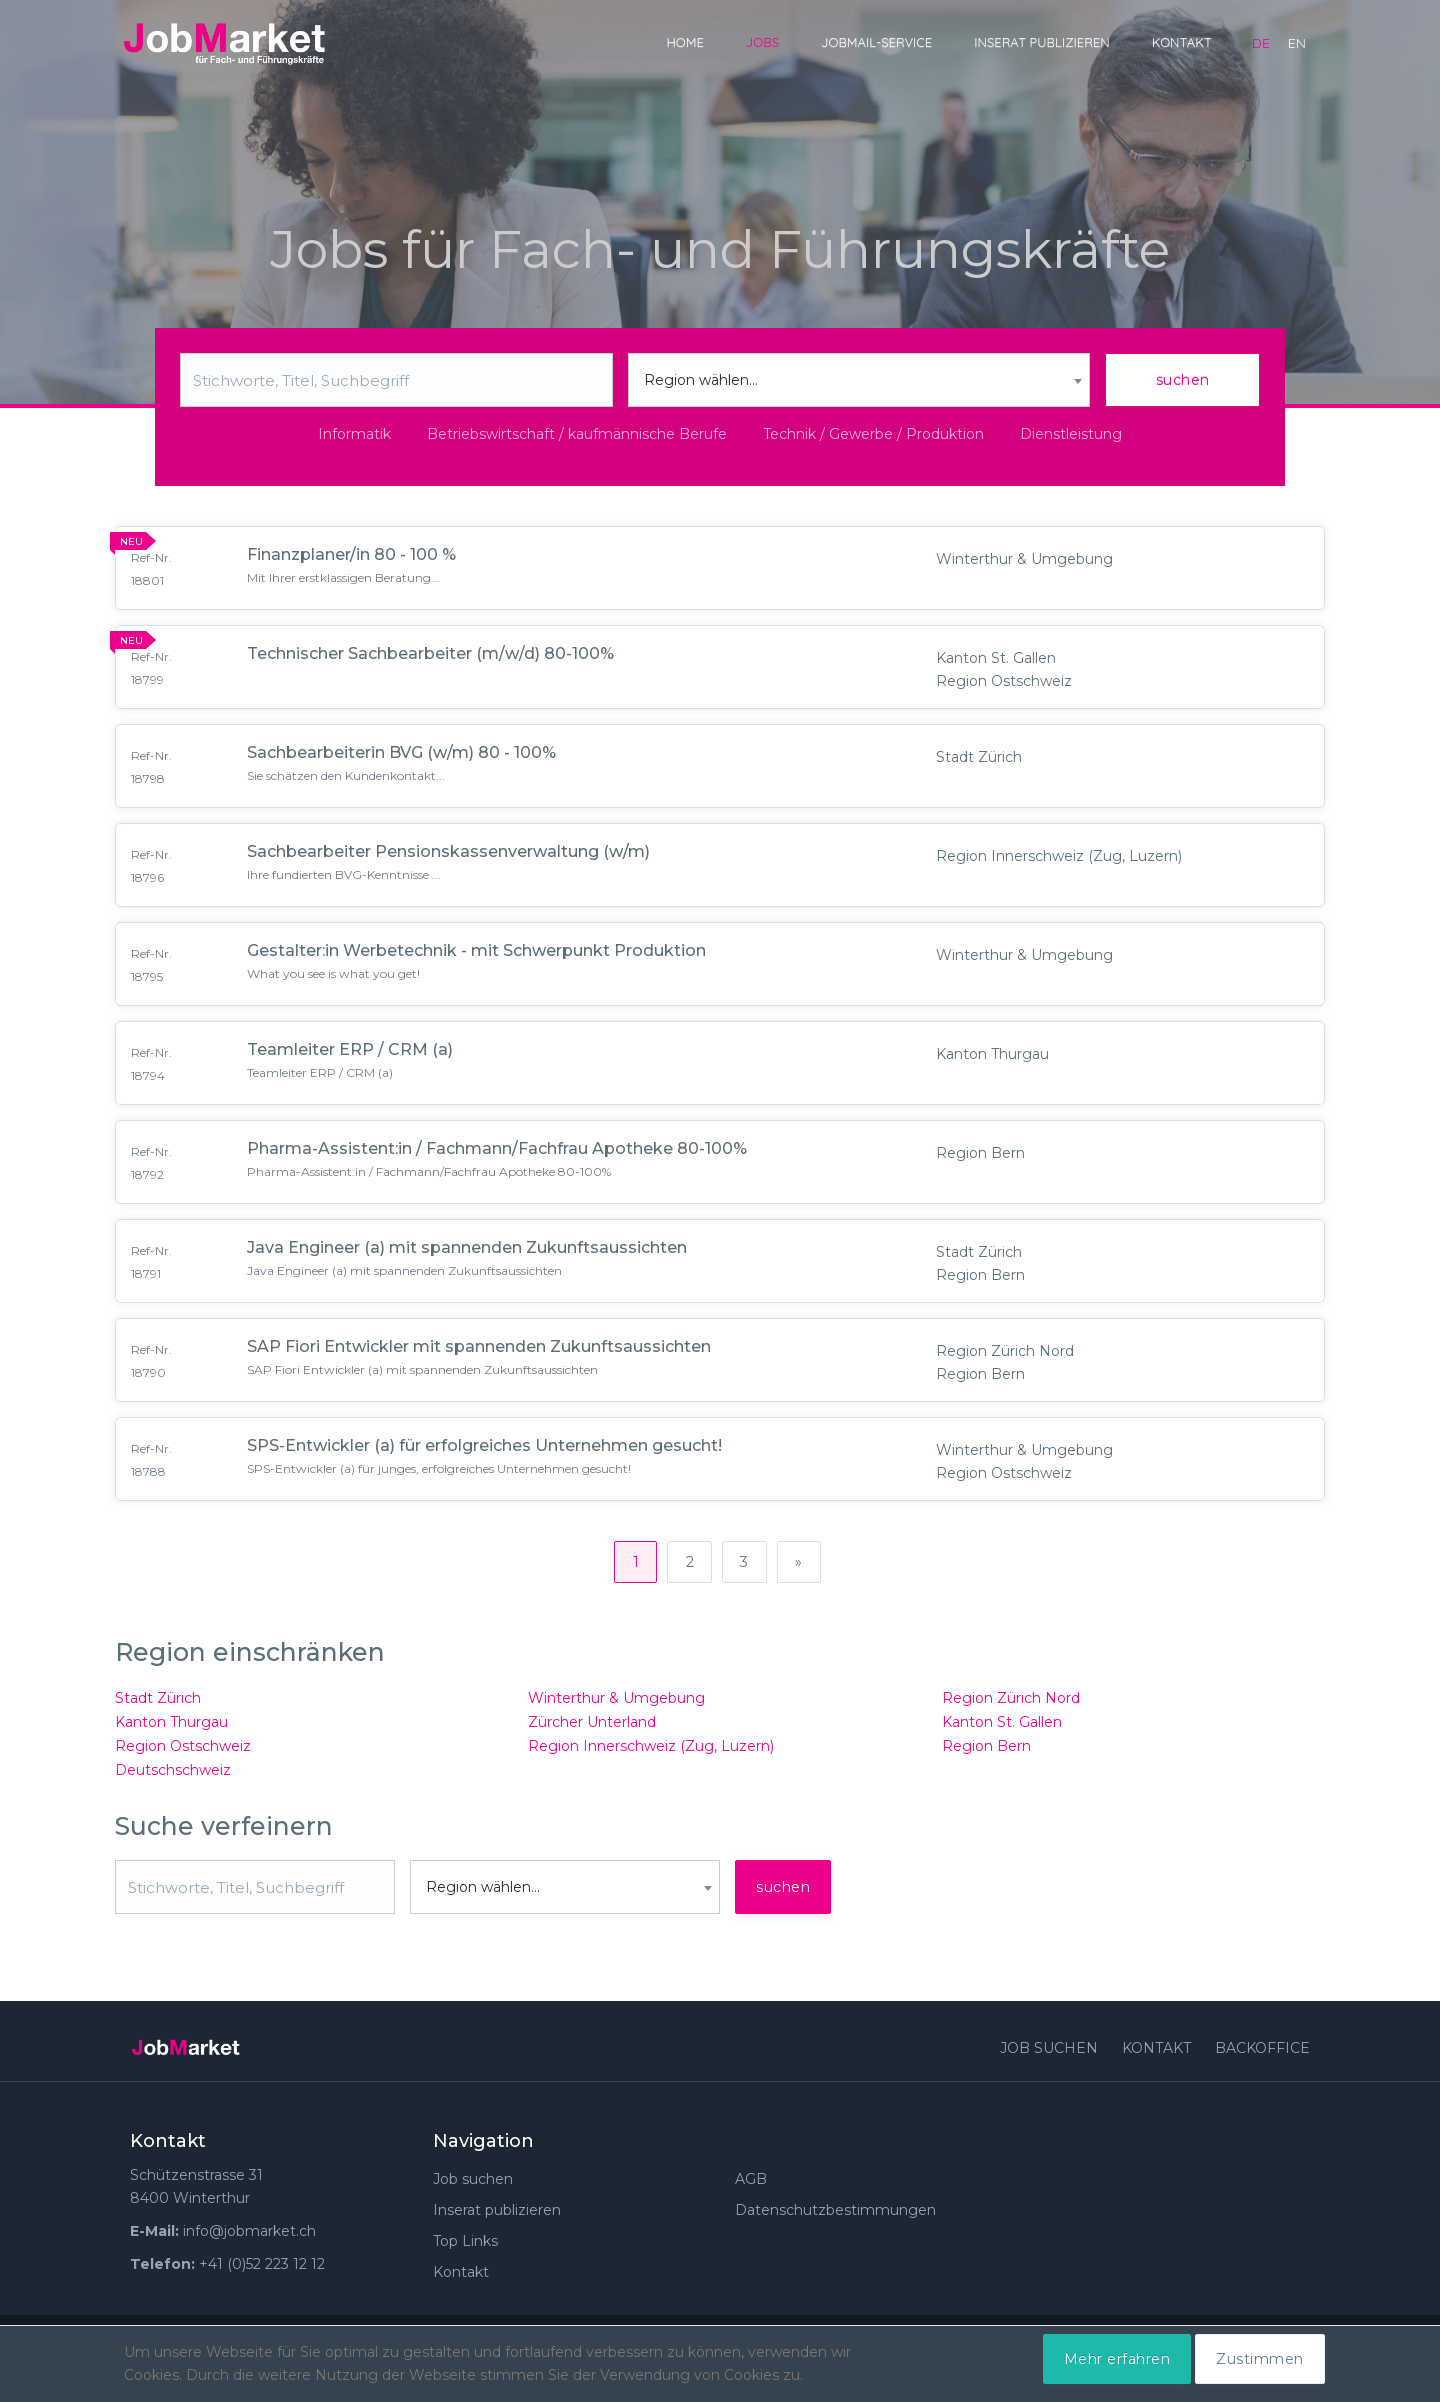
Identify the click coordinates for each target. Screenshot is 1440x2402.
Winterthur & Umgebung (616, 1702)
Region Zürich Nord (1011, 1702)
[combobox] (859, 380)
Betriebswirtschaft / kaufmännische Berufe (577, 434)
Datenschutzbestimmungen (835, 2214)
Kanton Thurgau (171, 1726)
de (1261, 43)
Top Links (465, 2245)
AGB (751, 2183)
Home (684, 42)
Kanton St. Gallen (1002, 1726)
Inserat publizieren (1042, 42)
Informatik (354, 434)
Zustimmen (1260, 2359)
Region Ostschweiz (183, 1750)
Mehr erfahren (1117, 2359)
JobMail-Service (876, 42)
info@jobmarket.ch (249, 2235)
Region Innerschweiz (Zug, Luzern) (651, 1750)
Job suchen (1049, 2052)
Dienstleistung (1071, 434)
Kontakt (1182, 42)
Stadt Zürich (158, 1702)
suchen (1183, 380)
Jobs (762, 42)
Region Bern (986, 1750)
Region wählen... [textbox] (701, 380)
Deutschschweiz (173, 1774)
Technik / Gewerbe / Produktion (873, 434)
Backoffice (1262, 2052)
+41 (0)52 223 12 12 (262, 2268)
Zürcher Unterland (592, 1726)
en (1297, 43)
